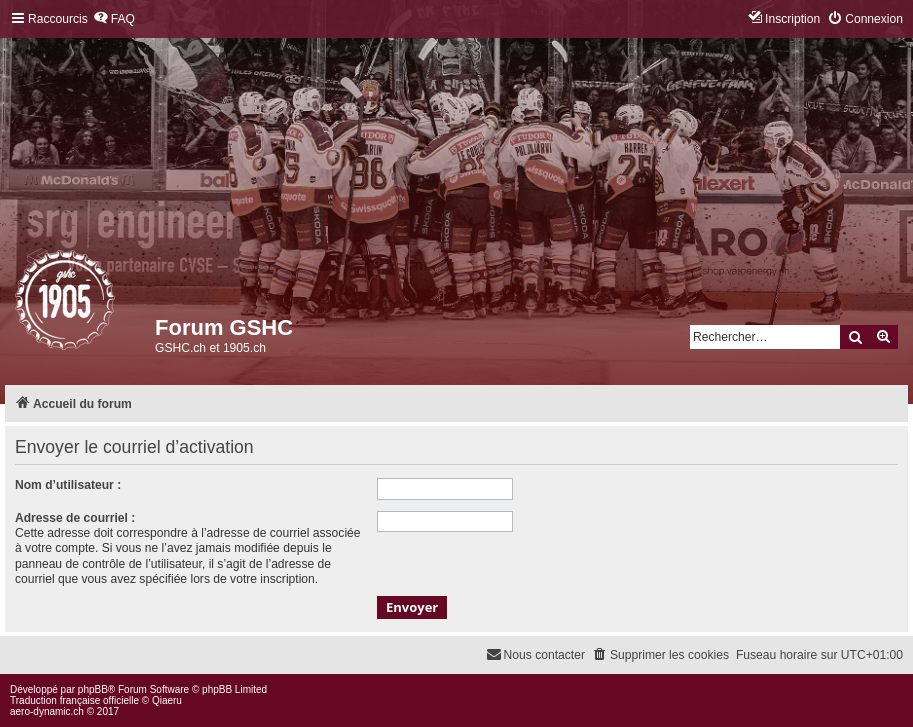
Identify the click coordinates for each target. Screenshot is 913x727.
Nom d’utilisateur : (68, 485)
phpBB (93, 689)
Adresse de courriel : (75, 518)
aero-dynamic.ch (47, 711)
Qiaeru (167, 700)
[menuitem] (114, 19)
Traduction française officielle (74, 700)
